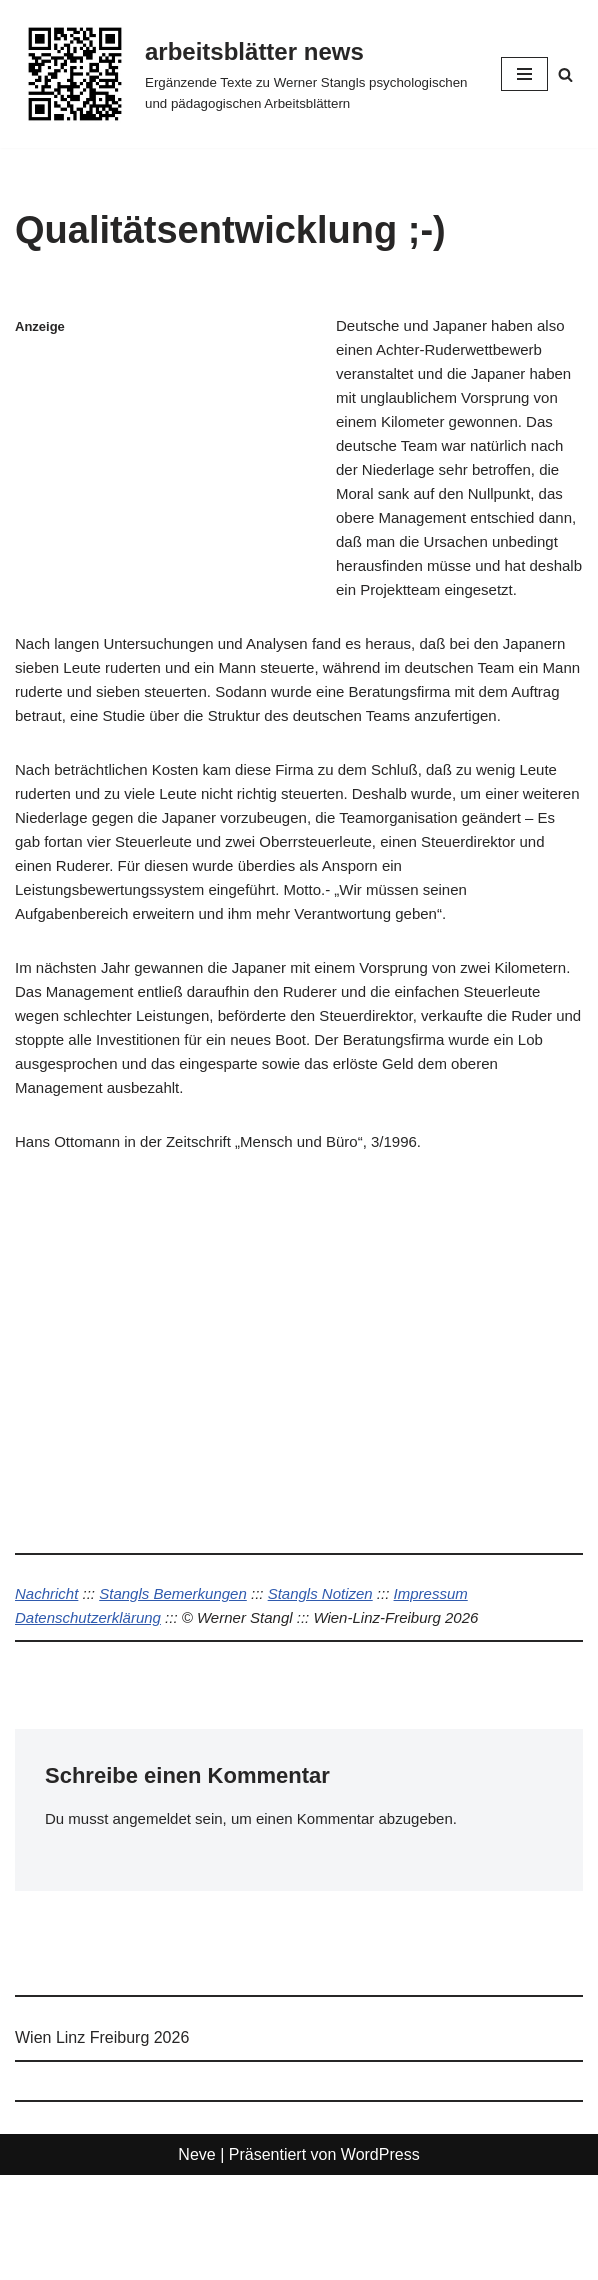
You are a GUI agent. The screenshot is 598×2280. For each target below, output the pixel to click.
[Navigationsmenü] (524, 74)
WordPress (380, 2259)
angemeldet (159, 1923)
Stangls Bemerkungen (183, 1694)
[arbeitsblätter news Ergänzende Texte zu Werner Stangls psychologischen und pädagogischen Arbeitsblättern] (243, 74)
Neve (196, 2259)
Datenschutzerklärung (93, 1719)
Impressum (458, 1694)
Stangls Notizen (340, 1694)
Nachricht (49, 1694)
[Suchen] (565, 74)
